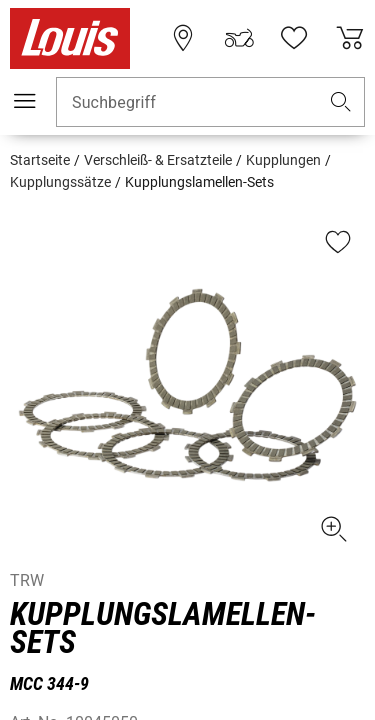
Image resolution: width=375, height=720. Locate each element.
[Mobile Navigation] (25, 101)
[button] (341, 102)
